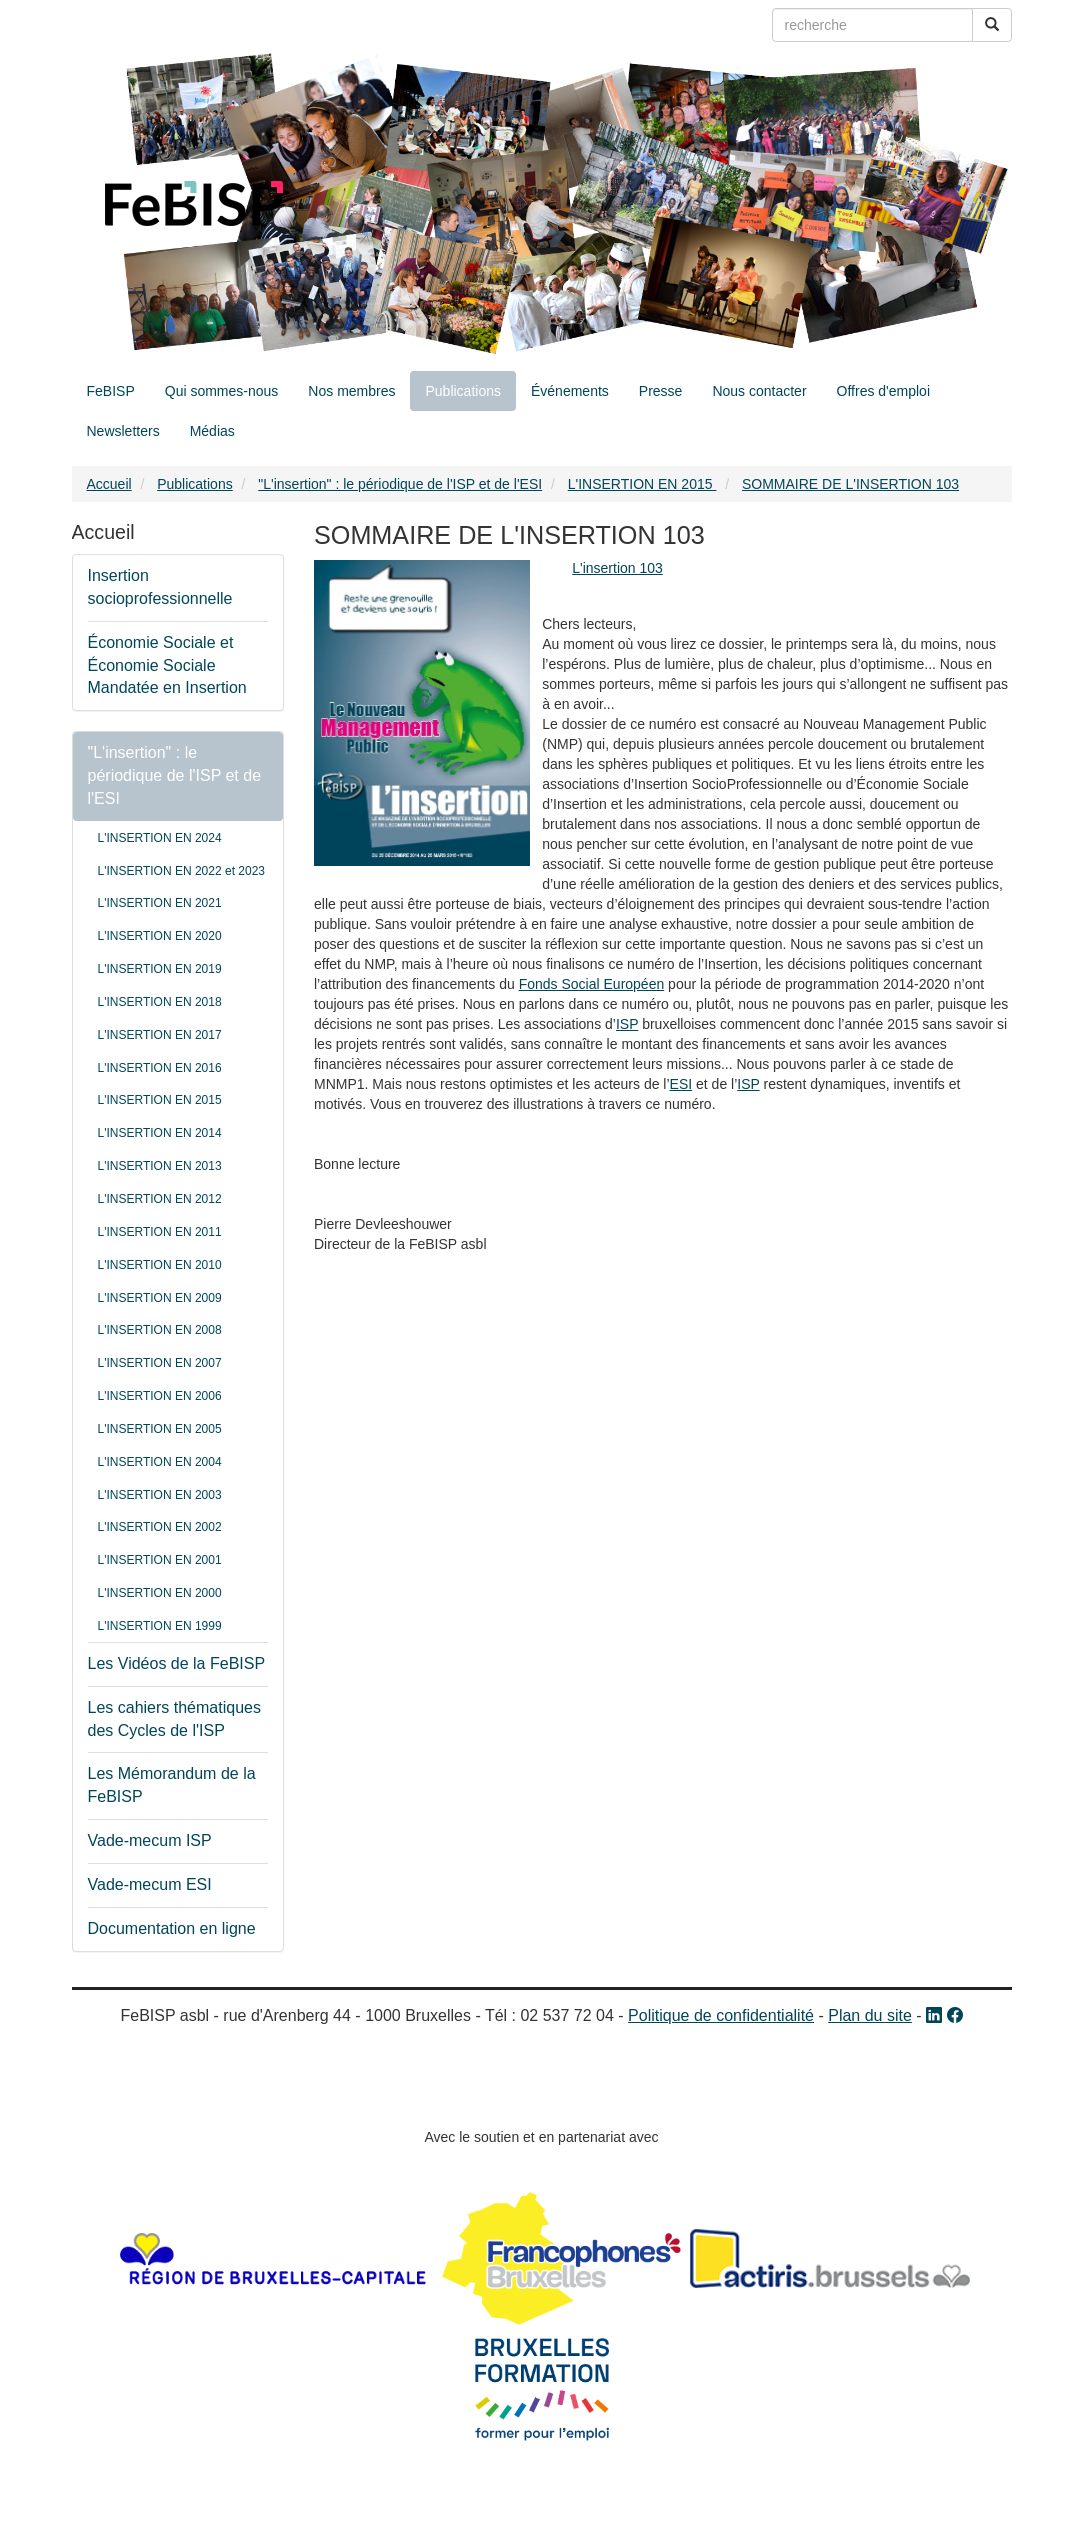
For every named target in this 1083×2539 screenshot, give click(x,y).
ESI (681, 1084)
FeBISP (111, 391)
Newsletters (123, 431)
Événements (570, 391)
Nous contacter (759, 391)
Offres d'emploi (883, 391)
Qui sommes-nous (222, 391)
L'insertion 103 (617, 568)
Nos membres (351, 391)
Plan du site (870, 2015)
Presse (661, 391)
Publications (463, 391)
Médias (212, 431)
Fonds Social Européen (592, 984)
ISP (627, 1024)
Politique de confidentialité (721, 2015)
